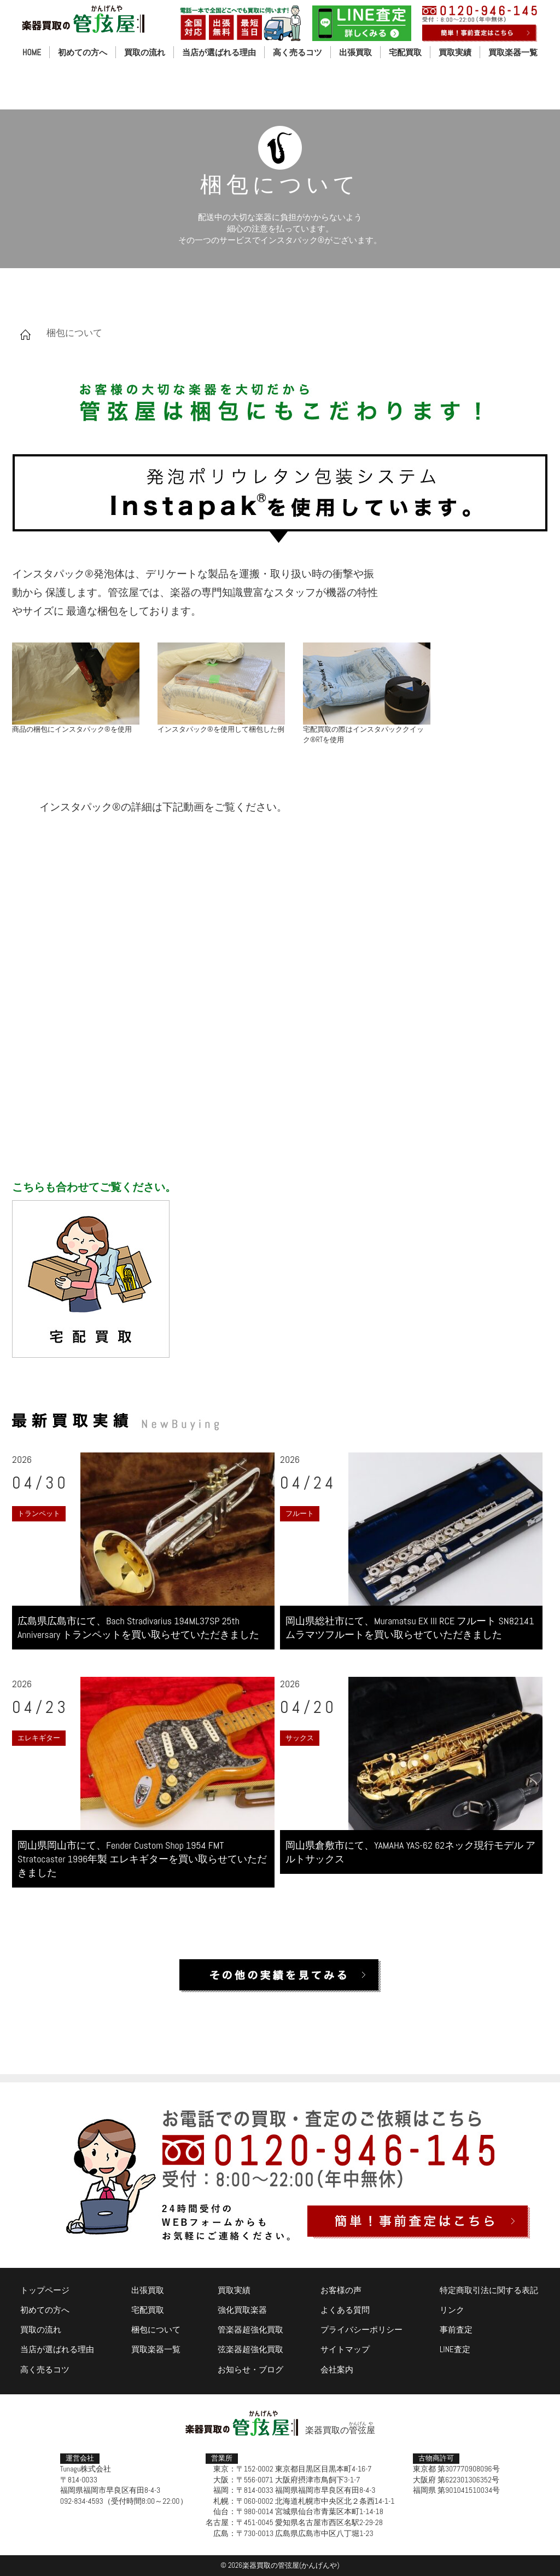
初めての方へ (82, 52)
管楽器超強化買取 (250, 2329)
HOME (31, 52)
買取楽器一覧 (513, 52)
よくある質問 (345, 2310)
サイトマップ (345, 2349)
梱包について (155, 2329)
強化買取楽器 (242, 2310)
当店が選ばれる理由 (219, 52)
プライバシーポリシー (361, 2329)
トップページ (44, 2290)
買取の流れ (144, 52)
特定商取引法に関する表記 (489, 2290)
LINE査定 (455, 2349)
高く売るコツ (297, 52)
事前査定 (456, 2329)
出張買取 (355, 52)
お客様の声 (340, 2290)
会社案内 (336, 2369)
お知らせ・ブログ (250, 2369)
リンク (452, 2310)
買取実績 (455, 52)
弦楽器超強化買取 (250, 2349)
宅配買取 (405, 52)
